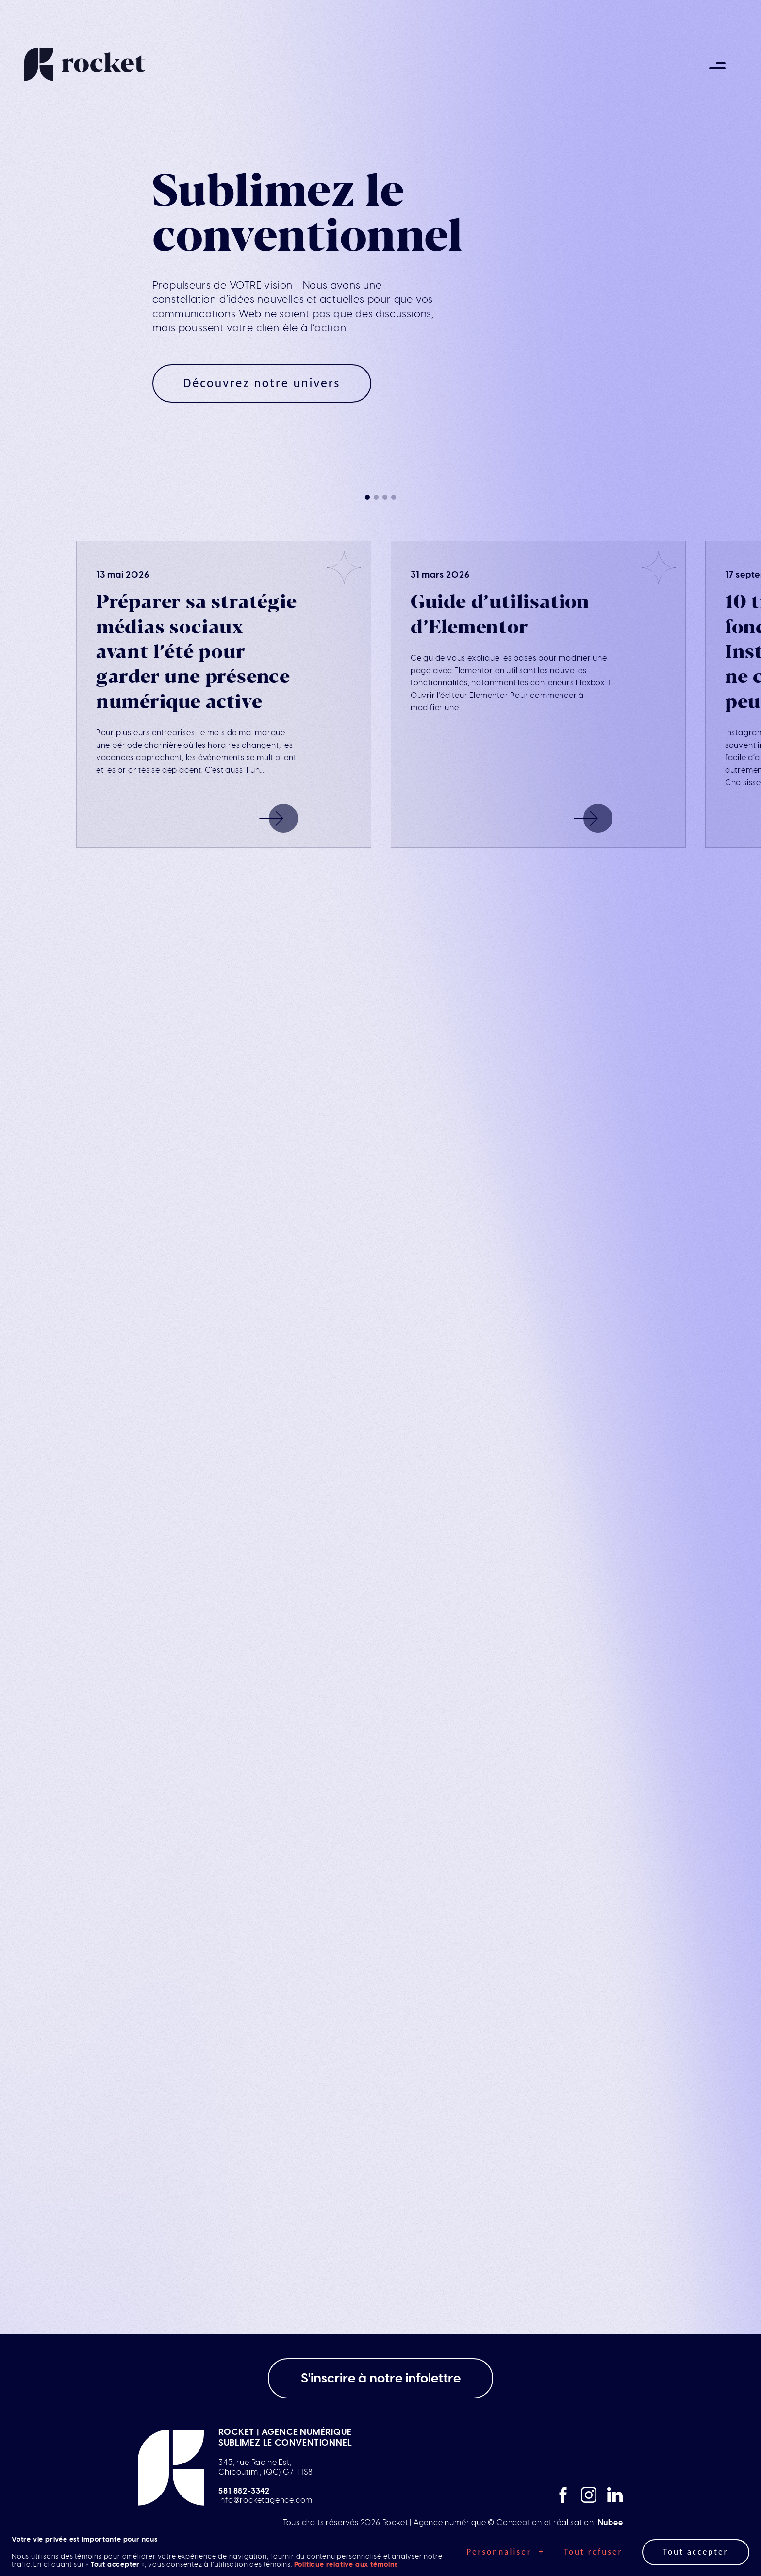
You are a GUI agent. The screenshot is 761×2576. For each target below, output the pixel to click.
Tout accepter (695, 2552)
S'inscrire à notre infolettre (381, 2378)
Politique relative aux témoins (346, 2564)
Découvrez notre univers (262, 382)
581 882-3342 (244, 2491)
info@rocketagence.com (265, 2500)
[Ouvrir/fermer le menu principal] (717, 65)
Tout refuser (593, 2552)
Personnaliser (505, 2552)
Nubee (610, 2523)
